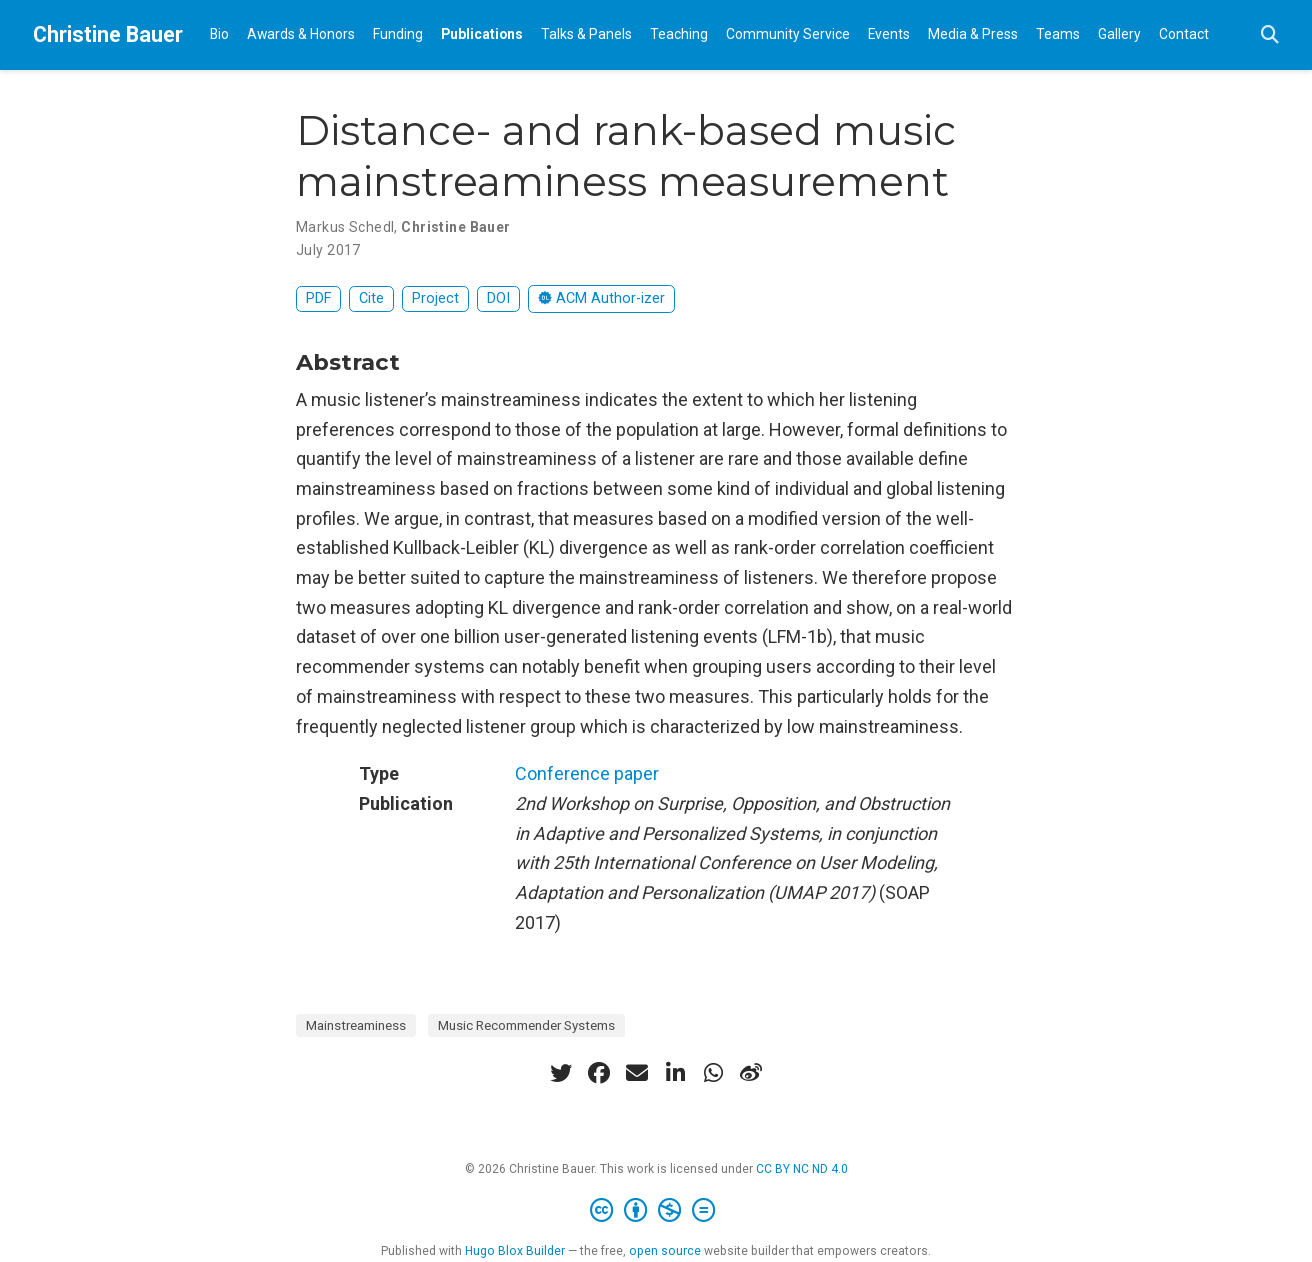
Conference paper (587, 773)
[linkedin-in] (675, 1073)
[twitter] (561, 1073)
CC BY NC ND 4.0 (802, 1169)
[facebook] (599, 1073)
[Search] (1270, 35)
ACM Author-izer (601, 298)
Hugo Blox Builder (515, 1251)
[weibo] (751, 1073)
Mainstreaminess (356, 1025)
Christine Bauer (108, 34)
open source (665, 1251)
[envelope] (637, 1073)
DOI (498, 298)
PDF (318, 298)
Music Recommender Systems (526, 1025)
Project (435, 298)
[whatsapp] (713, 1073)
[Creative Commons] (656, 1211)
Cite (371, 298)
